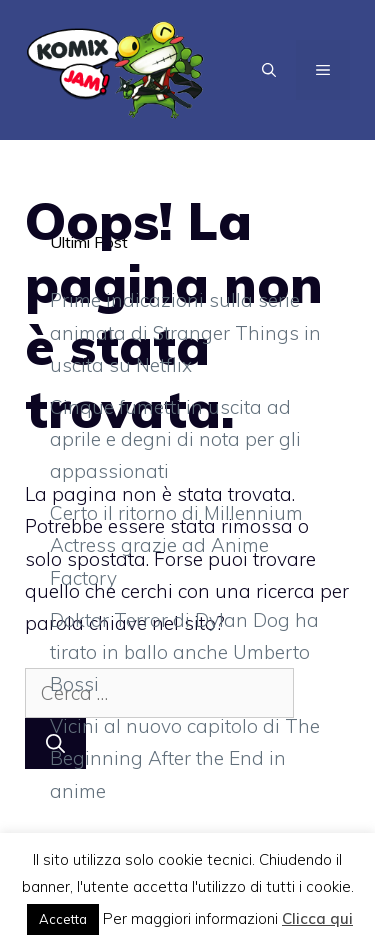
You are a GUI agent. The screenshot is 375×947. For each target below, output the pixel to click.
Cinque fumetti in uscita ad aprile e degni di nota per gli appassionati (175, 439)
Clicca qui (317, 918)
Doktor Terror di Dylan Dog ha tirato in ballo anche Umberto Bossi (184, 652)
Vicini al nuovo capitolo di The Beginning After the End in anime (185, 758)
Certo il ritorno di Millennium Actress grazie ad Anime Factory (176, 545)
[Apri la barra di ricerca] (269, 70)
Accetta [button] (63, 919)
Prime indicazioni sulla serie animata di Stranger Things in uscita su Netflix (185, 332)
